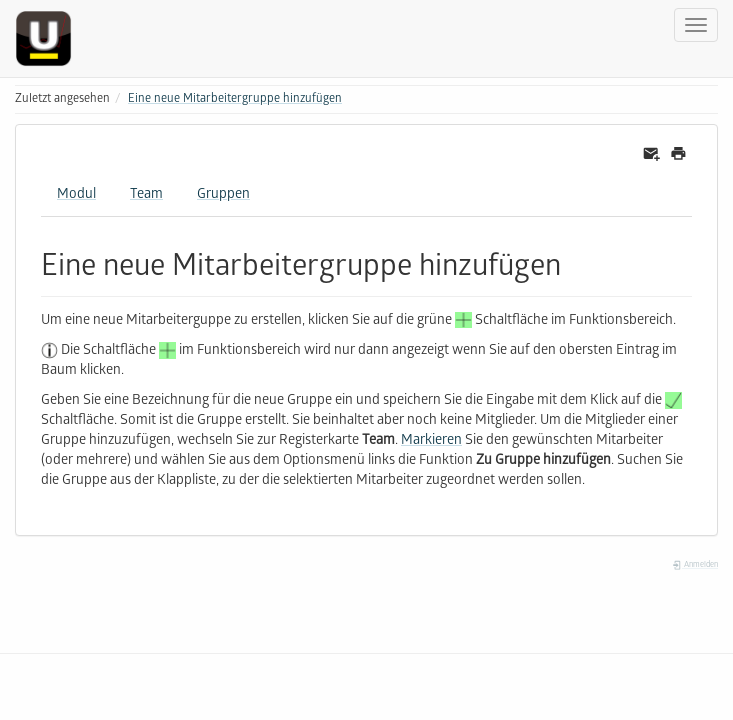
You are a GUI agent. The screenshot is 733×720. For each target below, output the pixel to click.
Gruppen (223, 195)
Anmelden (695, 565)
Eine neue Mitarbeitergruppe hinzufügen (235, 99)
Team (146, 195)
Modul (76, 195)
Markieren (431, 441)
